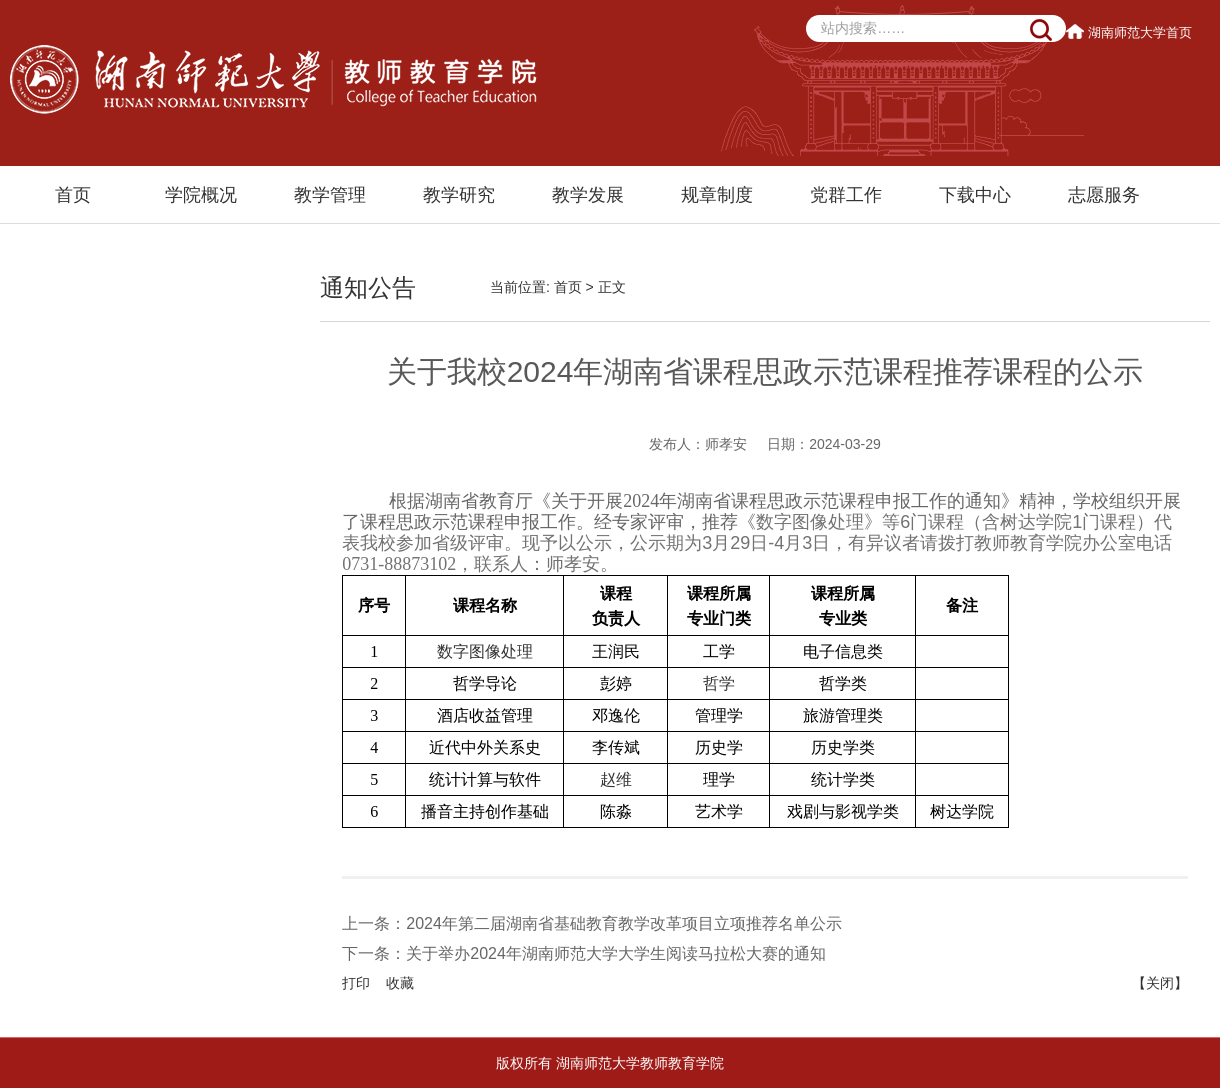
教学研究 (459, 195)
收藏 (400, 983)
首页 (73, 195)
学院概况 (201, 195)
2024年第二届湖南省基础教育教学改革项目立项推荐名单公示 (624, 923)
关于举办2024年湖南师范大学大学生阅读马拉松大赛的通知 (616, 953)
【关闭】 (1160, 983)
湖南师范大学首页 (1130, 32)
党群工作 (846, 195)
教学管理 (330, 195)
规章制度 (717, 195)
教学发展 (588, 195)
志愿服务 (1104, 195)
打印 (356, 983)
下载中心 (975, 195)
